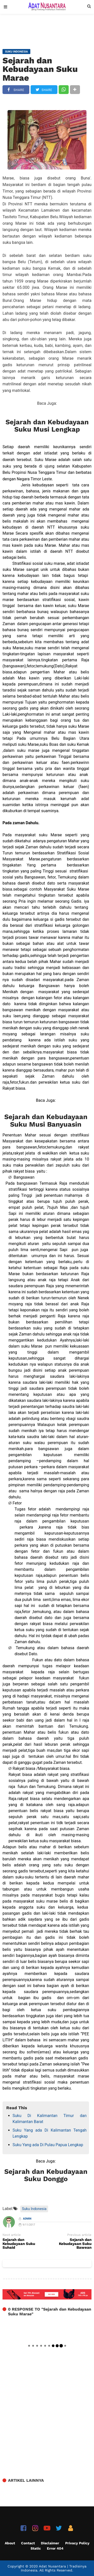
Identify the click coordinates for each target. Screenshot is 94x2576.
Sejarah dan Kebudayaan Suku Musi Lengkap (47, 426)
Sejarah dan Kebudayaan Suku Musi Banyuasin (45, 1120)
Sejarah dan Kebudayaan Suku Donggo (45, 2175)
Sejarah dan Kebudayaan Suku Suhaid (19, 2244)
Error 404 (55, 2548)
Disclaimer (50, 2543)
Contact (28, 2543)
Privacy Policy (77, 2543)
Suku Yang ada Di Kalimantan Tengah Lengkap (49, 2133)
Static (36, 2548)
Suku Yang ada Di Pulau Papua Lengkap (48, 2144)
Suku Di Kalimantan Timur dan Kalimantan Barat (49, 2118)
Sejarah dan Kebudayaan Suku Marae (40, 69)
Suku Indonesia (34, 2209)
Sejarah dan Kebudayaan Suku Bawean (75, 2244)
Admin (27, 2218)
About (10, 2543)
